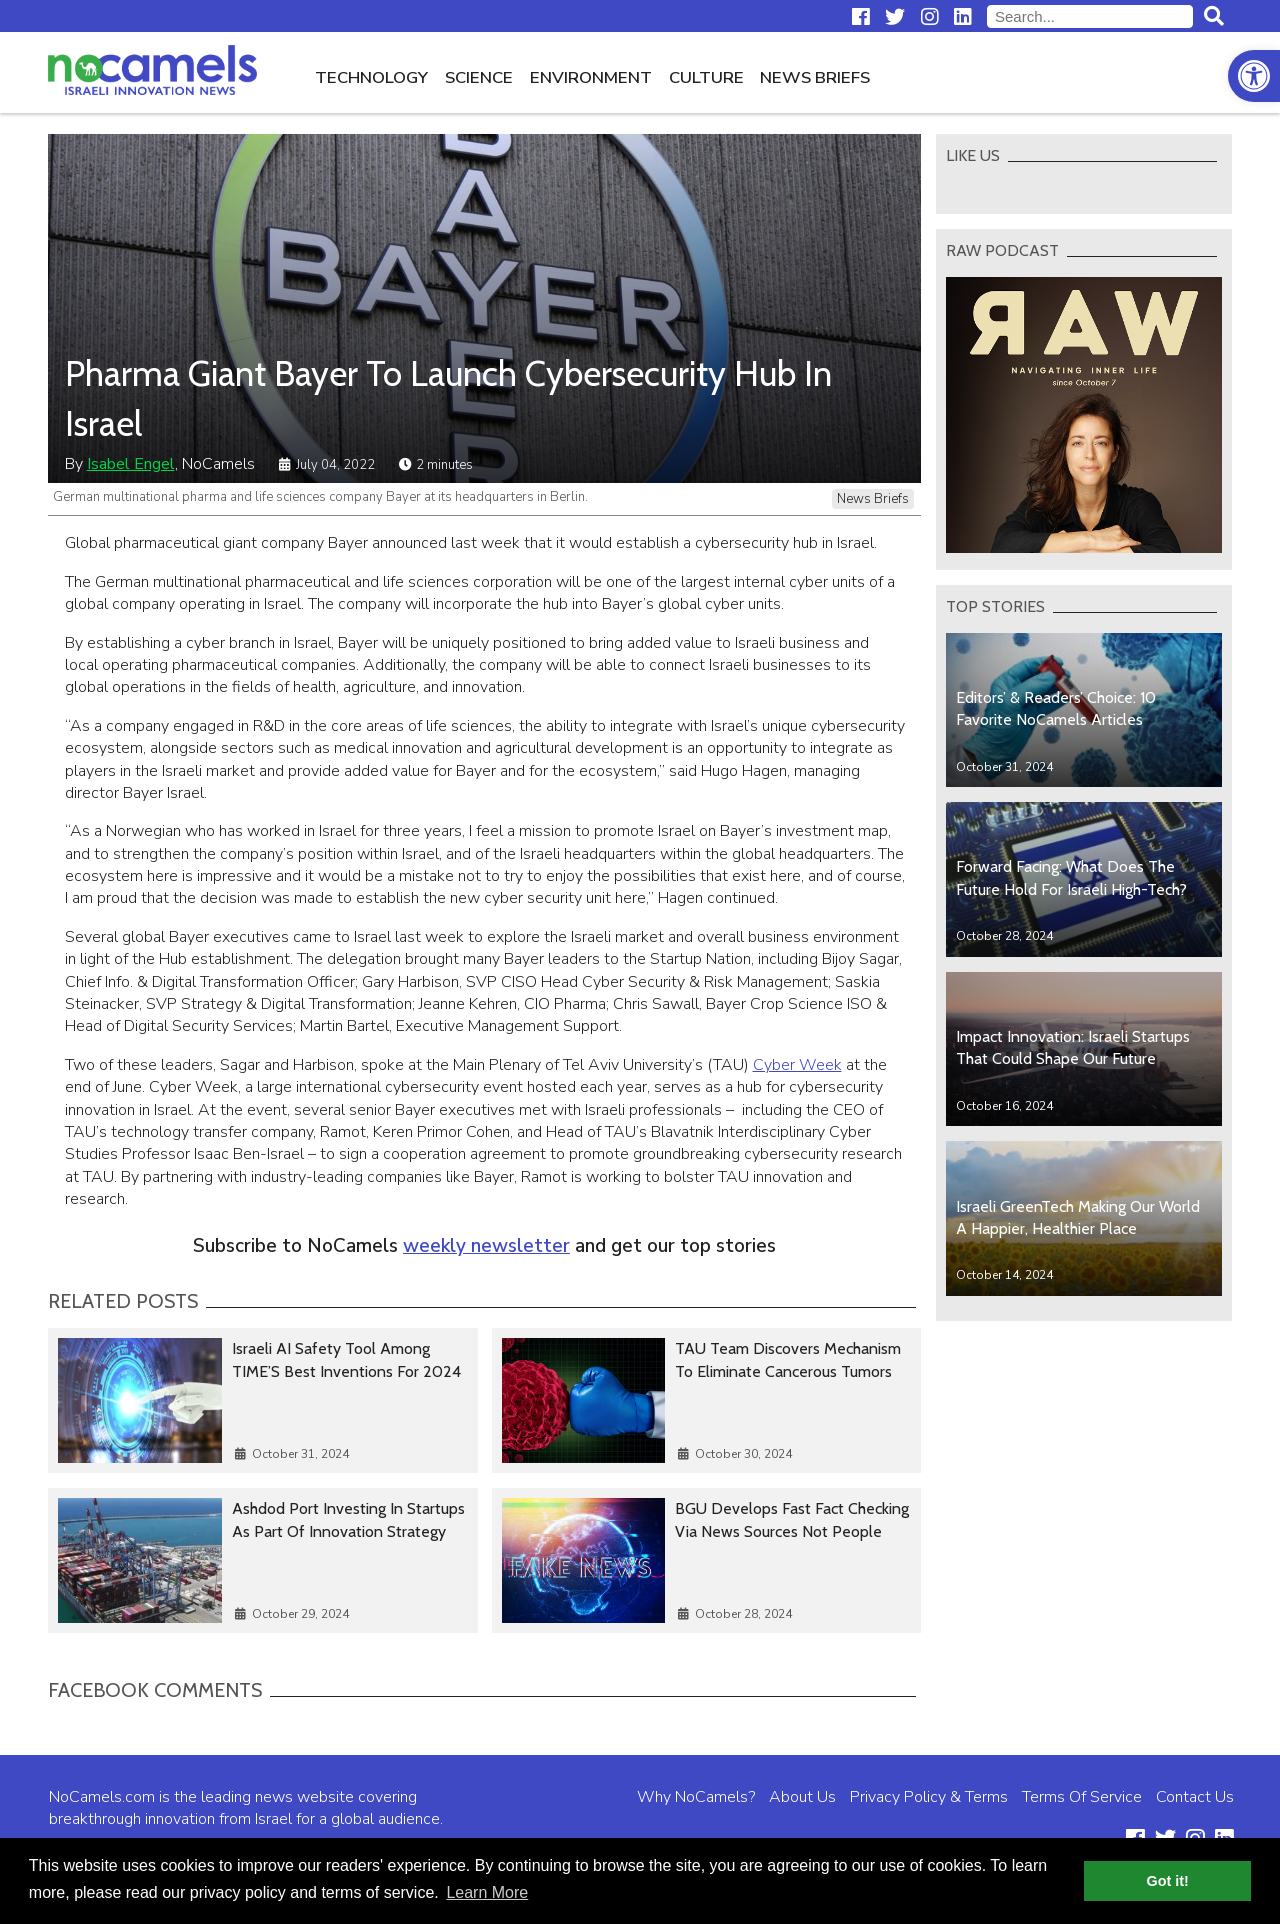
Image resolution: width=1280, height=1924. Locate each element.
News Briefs (815, 77)
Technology (371, 77)
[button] (1254, 76)
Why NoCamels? (696, 1797)
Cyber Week (797, 1065)
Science (479, 77)
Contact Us (1195, 1797)
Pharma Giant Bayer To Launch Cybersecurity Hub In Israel (448, 398)
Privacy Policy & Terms (929, 1797)
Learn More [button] (487, 1892)
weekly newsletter (486, 1246)
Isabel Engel (131, 464)
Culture (706, 77)
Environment (591, 77)
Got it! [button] (1168, 1881)
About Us (802, 1797)
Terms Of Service (1082, 1797)
